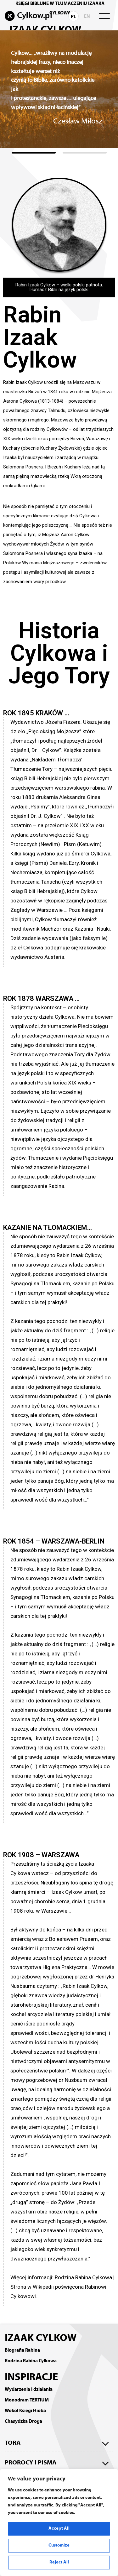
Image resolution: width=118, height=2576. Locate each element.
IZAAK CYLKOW (40, 2338)
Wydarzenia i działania (29, 2389)
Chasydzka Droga (23, 2421)
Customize (59, 2545)
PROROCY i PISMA (31, 2463)
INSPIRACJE (31, 2378)
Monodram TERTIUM (27, 2400)
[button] (34, 153)
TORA (13, 2443)
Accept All (59, 2528)
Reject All (59, 2562)
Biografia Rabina (22, 2350)
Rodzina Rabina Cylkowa (31, 2361)
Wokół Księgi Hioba (25, 2410)
